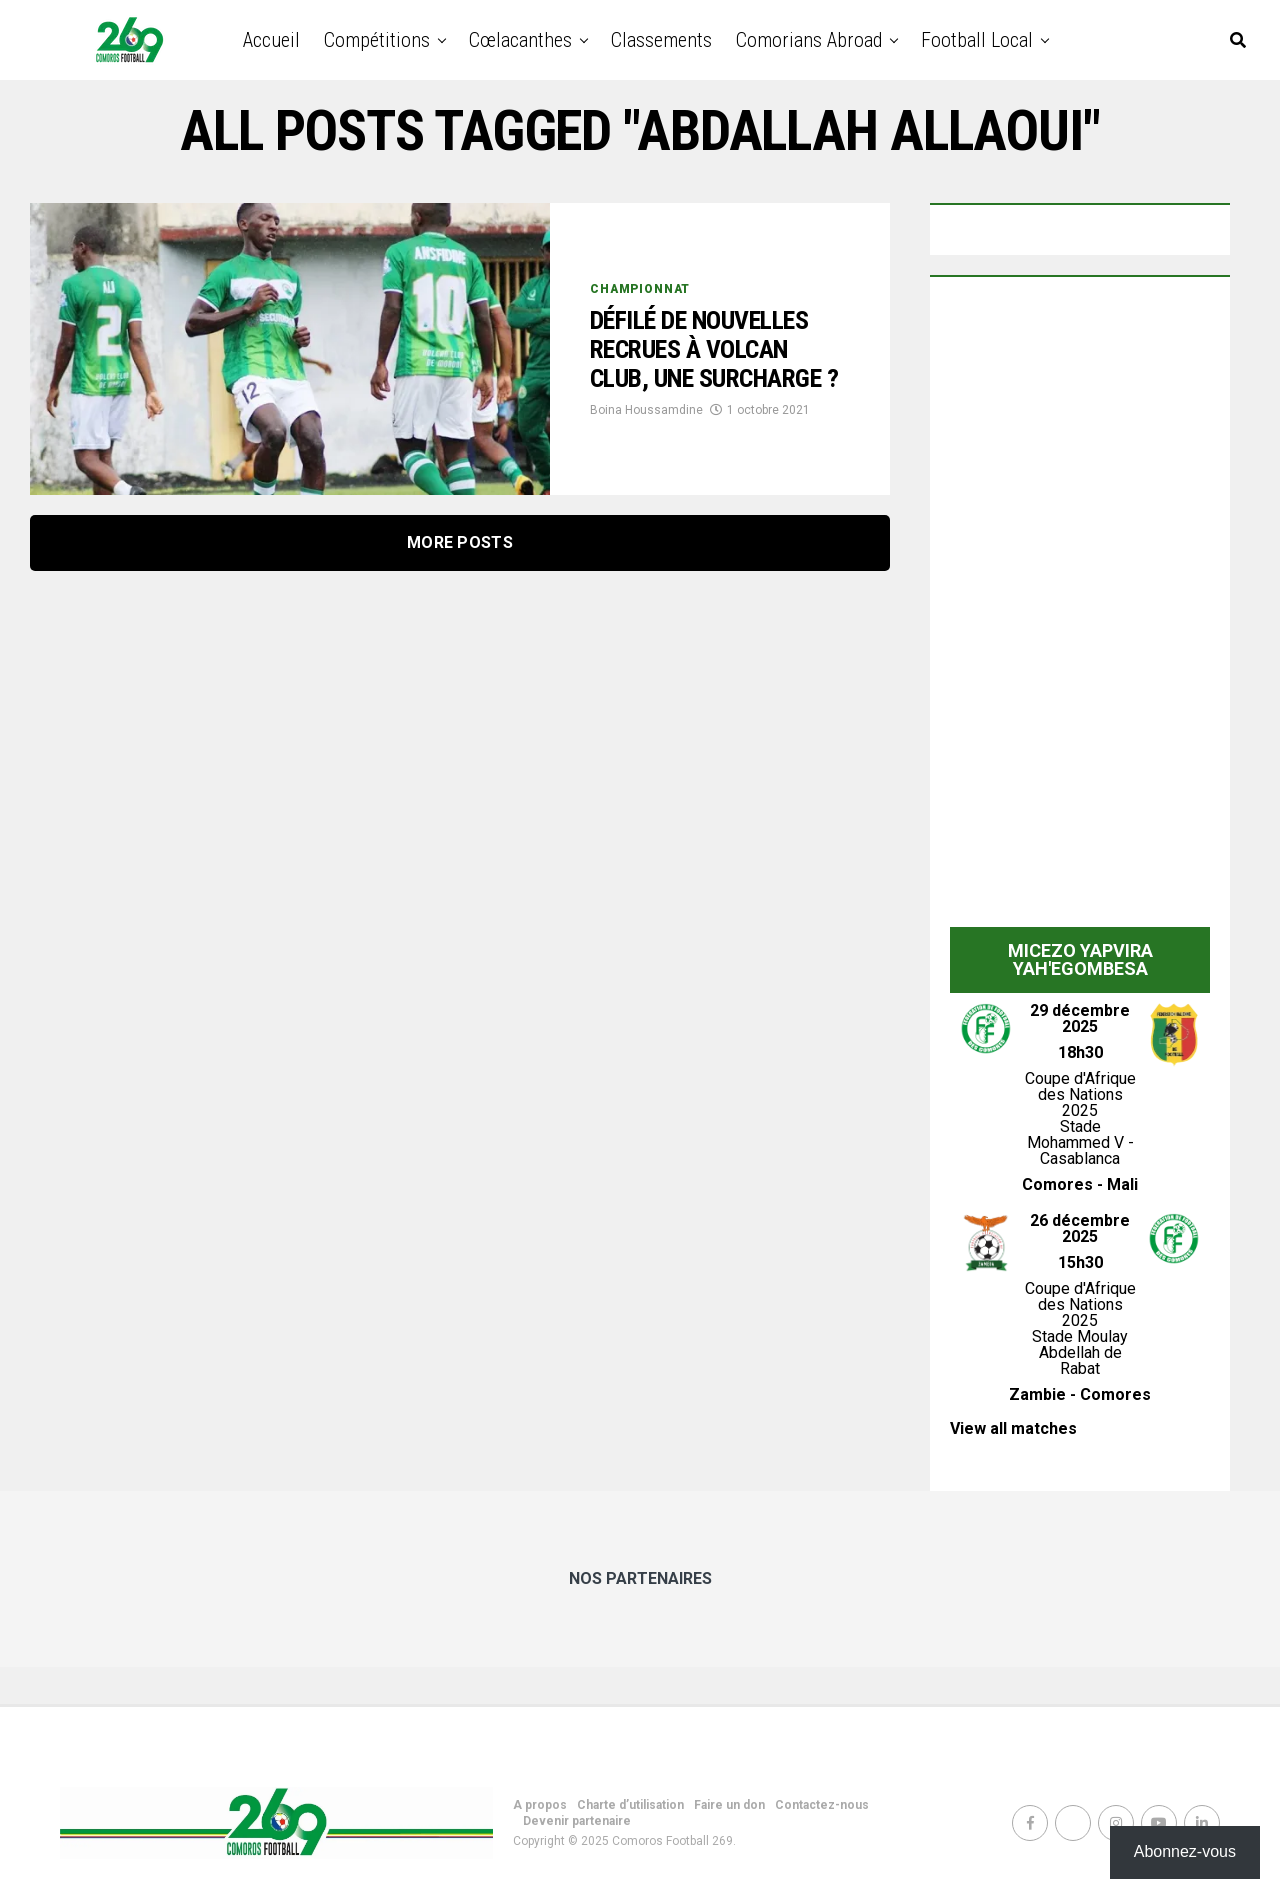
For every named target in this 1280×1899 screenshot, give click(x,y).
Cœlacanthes (520, 40)
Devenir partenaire (577, 1821)
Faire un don (729, 1805)
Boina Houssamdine (646, 430)
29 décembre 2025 (1080, 1018)
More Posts (460, 542)
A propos (540, 1805)
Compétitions (377, 40)
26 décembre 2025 (1080, 1228)
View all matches (1013, 1428)
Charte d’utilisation (630, 1805)
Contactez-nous (822, 1805)
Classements (661, 40)
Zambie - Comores (1080, 1394)
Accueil (271, 40)
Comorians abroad (809, 40)
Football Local (977, 40)
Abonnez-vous (1185, 1851)
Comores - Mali (1080, 1184)
